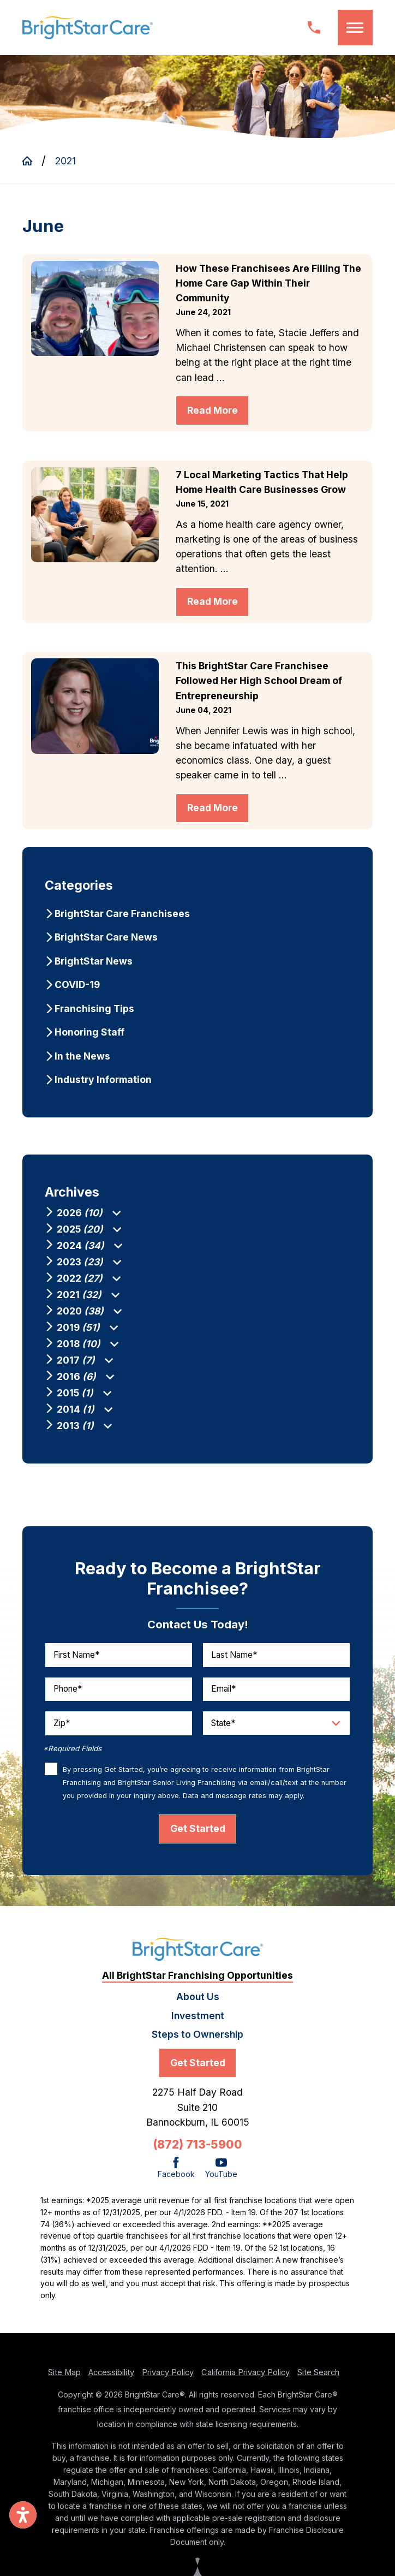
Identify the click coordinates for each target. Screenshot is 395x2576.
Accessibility (111, 2382)
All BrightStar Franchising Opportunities (197, 1984)
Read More (212, 410)
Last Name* (234, 1664)
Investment (197, 2025)
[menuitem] (197, 913)
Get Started (197, 1837)
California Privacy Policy (245, 2382)
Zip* (61, 1732)
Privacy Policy (168, 2382)
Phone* (67, 1698)
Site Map (64, 2382)
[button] (355, 27)
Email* (223, 1698)
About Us (197, 2005)
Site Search (318, 2382)
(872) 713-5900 (197, 2153)
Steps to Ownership (197, 2043)
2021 (65, 160)
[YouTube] (221, 2178)
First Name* (76, 1664)
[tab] (116, 1212)
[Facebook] (176, 2178)
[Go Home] (31, 160)
